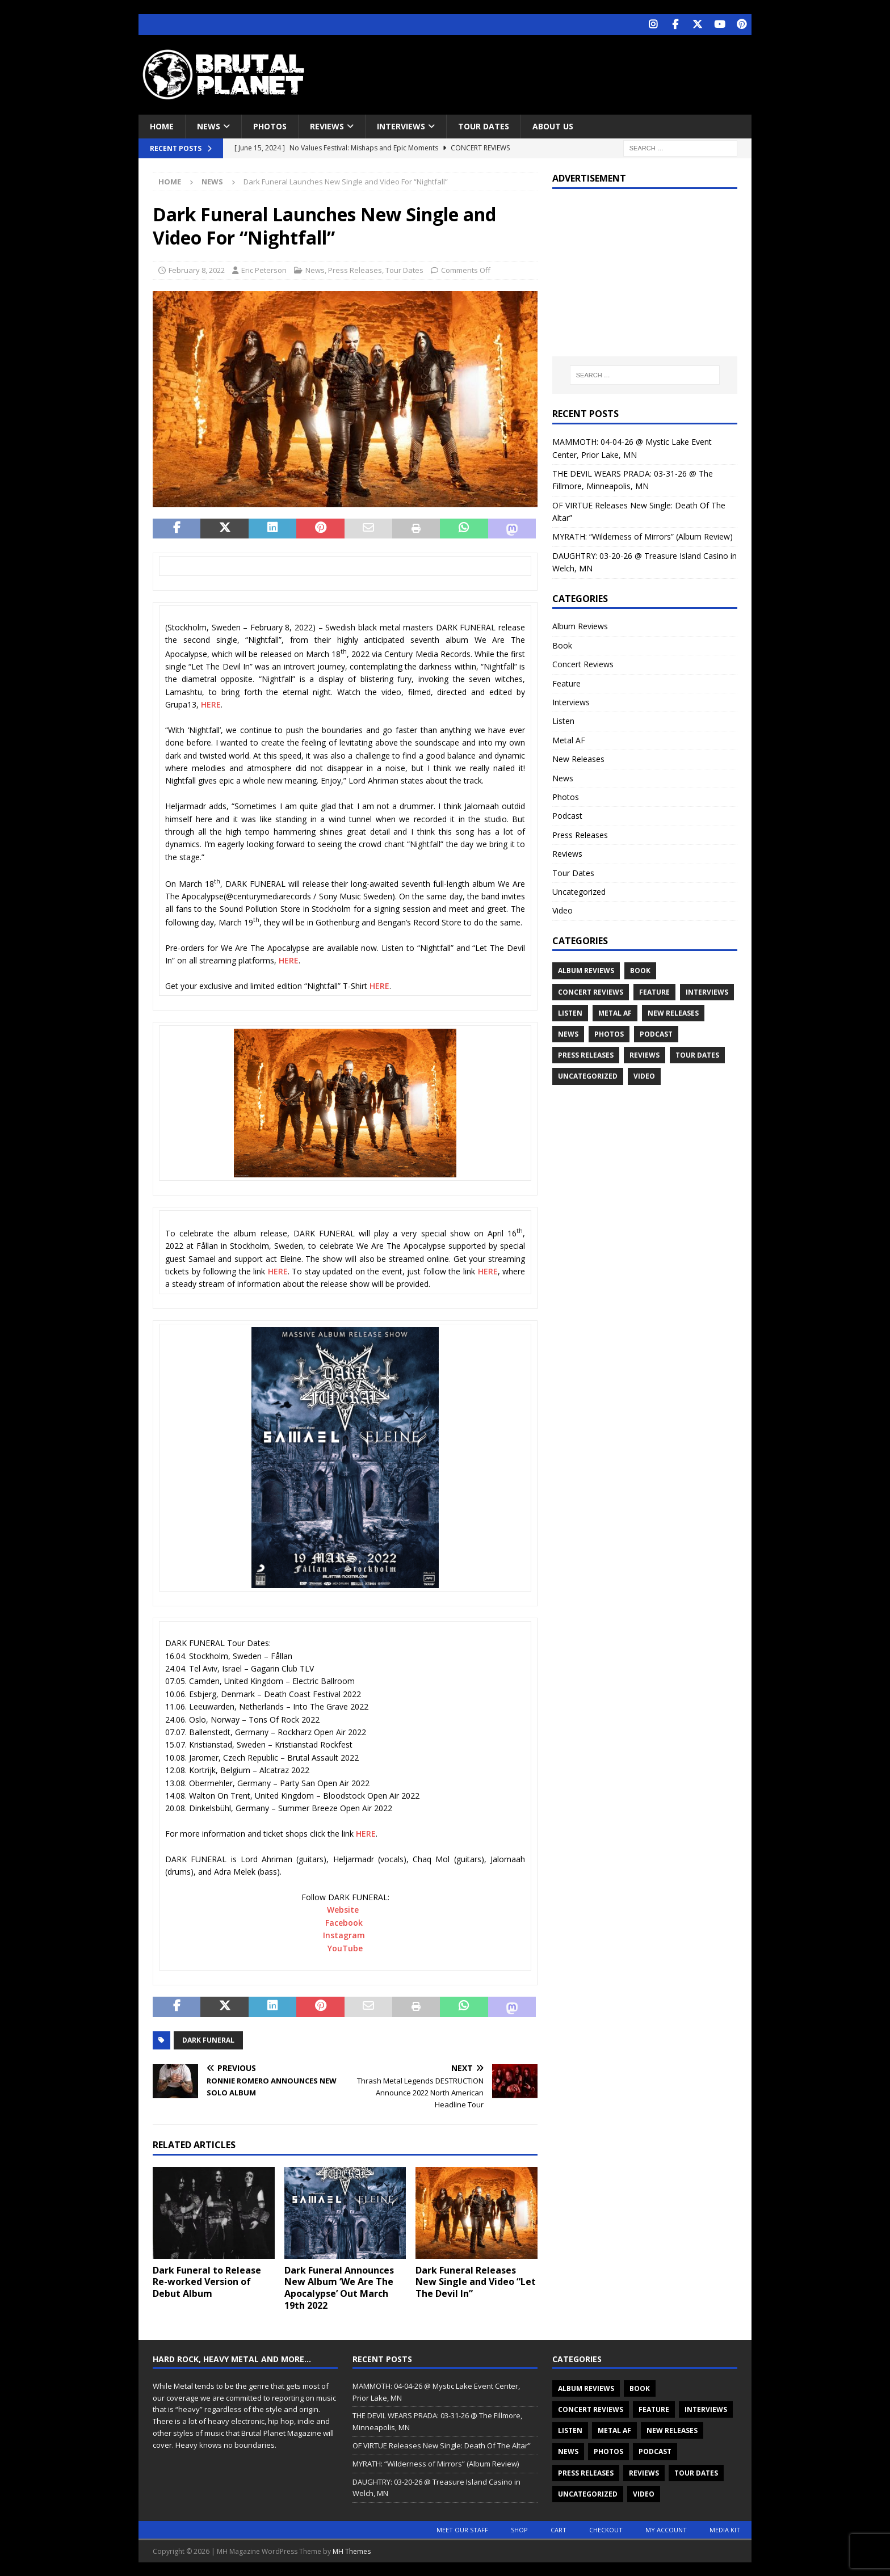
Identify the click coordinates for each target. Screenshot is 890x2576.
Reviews (327, 125)
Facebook (344, 1921)
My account (666, 2528)
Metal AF (568, 739)
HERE (211, 703)
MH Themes (352, 2550)
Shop (519, 2528)
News (208, 125)
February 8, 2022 (197, 269)
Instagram (344, 1934)
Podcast (567, 815)
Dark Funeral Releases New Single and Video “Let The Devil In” (475, 2281)
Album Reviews (580, 625)
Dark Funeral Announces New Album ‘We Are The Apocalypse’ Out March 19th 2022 (339, 2286)
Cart (558, 2528)
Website (343, 1909)
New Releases (578, 758)
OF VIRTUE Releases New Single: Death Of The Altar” (441, 2445)
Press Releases (355, 269)
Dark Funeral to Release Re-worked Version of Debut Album (207, 2281)
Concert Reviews (583, 663)
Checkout (606, 2528)
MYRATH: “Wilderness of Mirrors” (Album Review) (642, 536)
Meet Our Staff (462, 2528)
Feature (566, 682)
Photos (270, 125)
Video (562, 909)
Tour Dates (483, 125)
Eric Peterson (264, 269)
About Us (552, 125)
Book (562, 644)
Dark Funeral (208, 2039)
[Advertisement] (554, 70)
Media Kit (725, 2528)
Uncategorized (579, 890)
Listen (563, 720)
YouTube (345, 1947)
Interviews (401, 125)
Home (162, 125)
